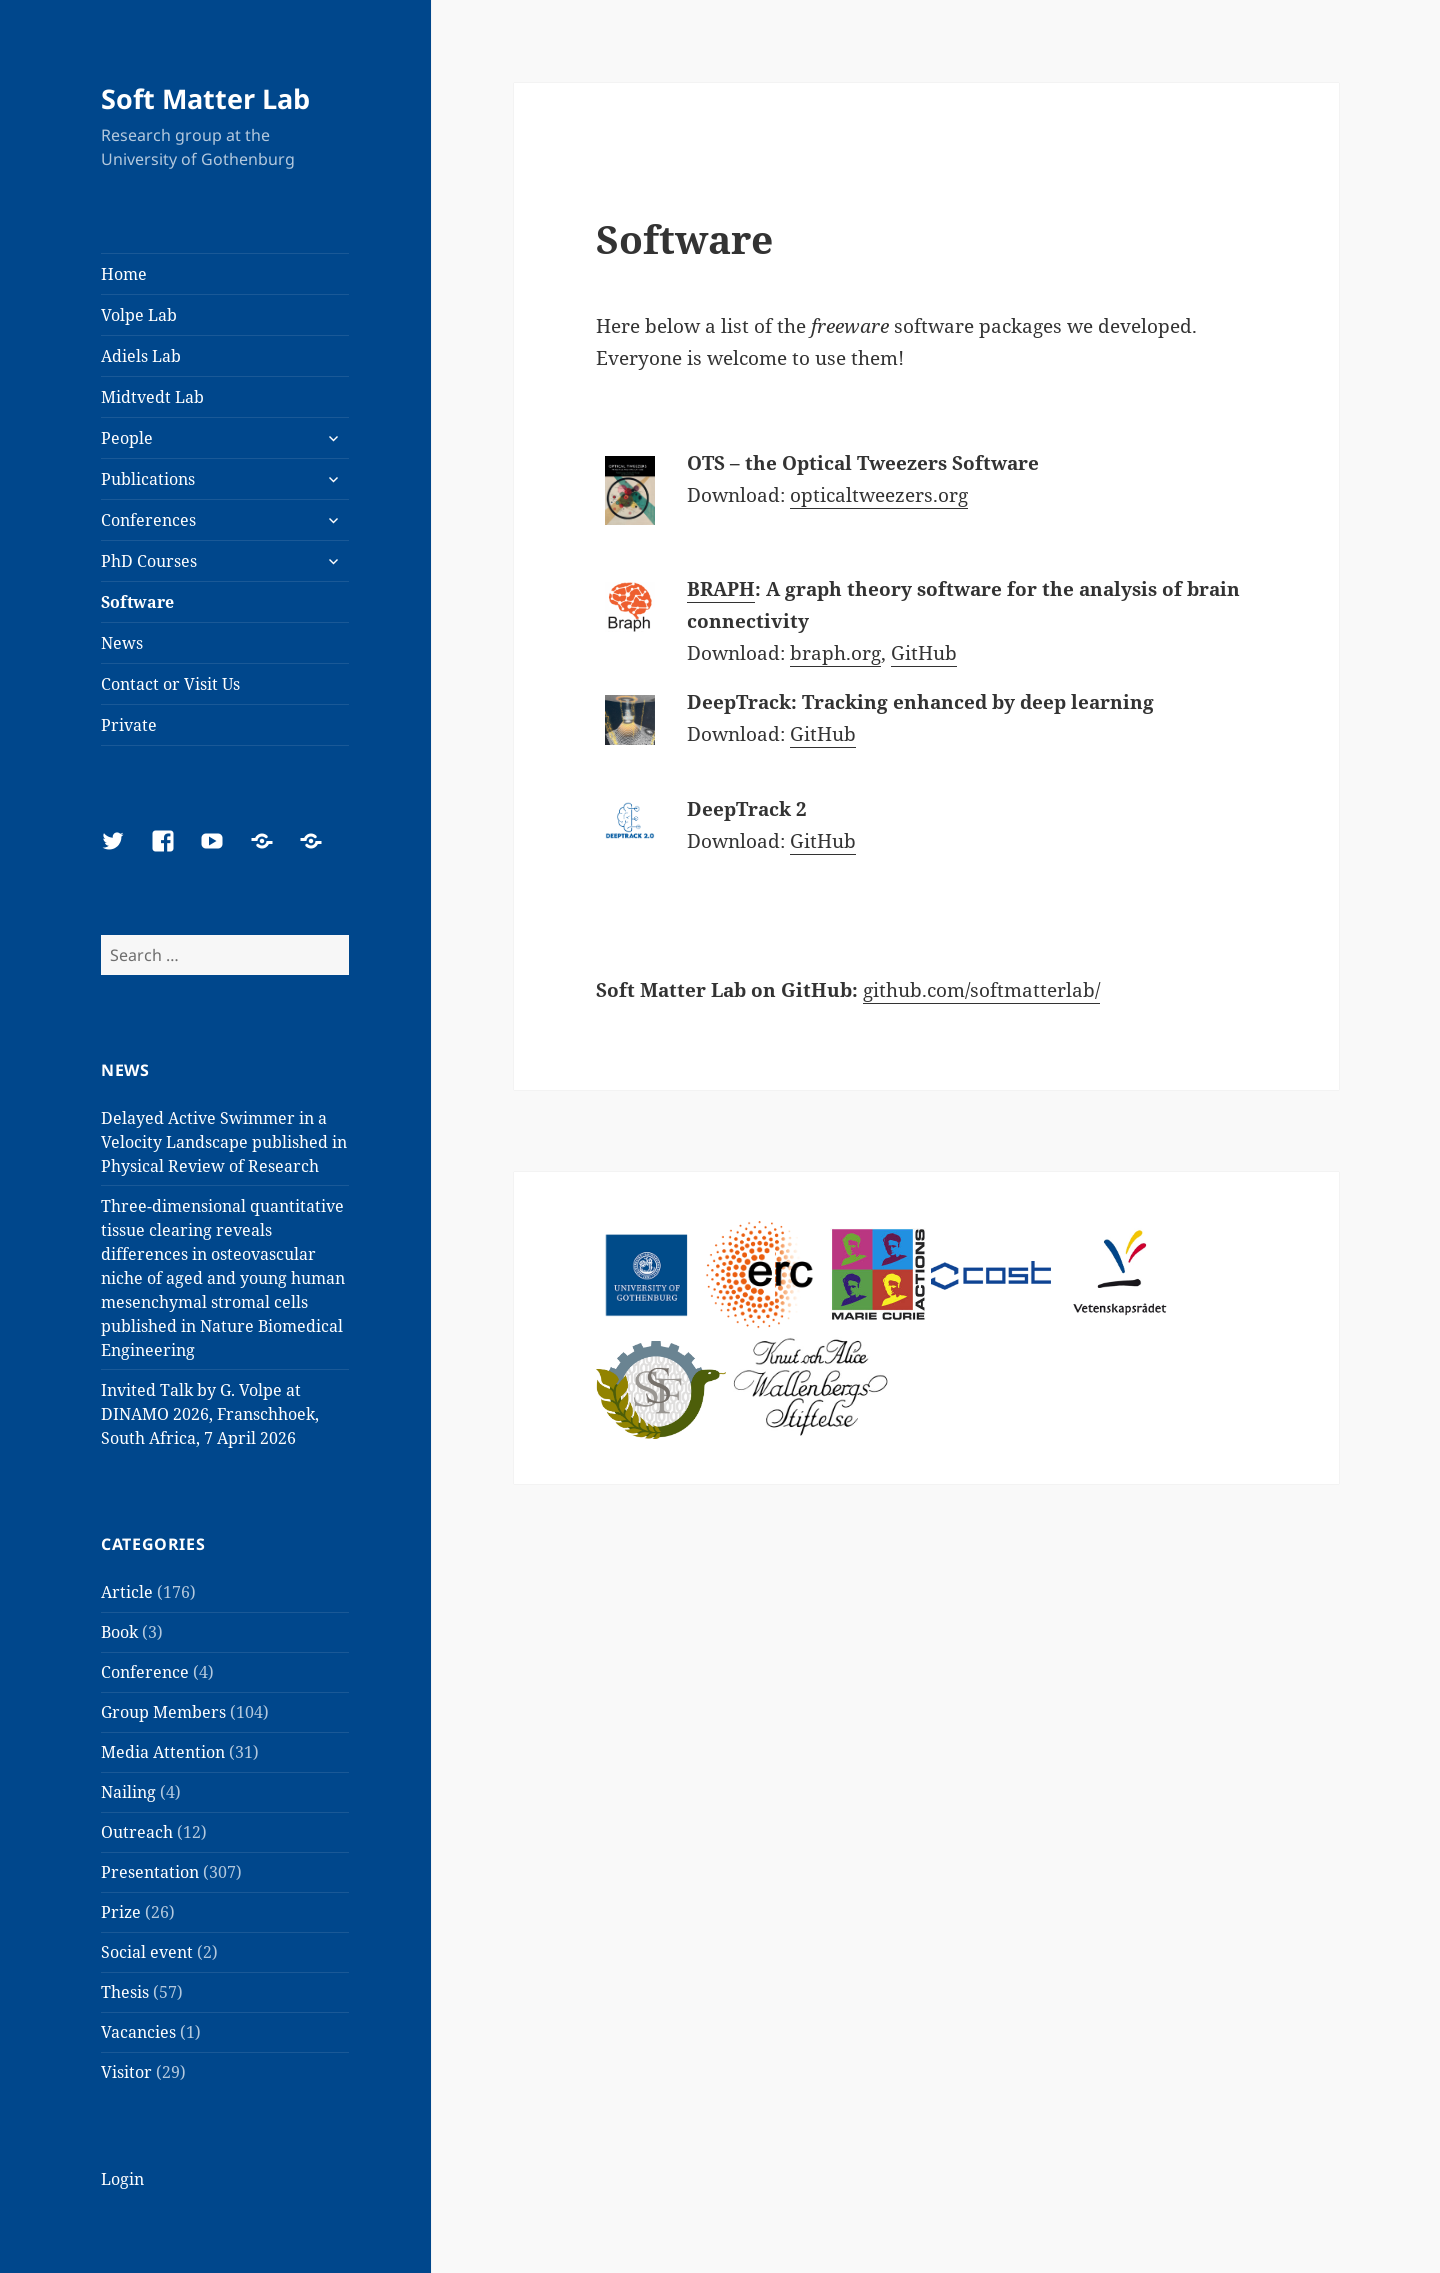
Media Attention (163, 1752)
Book (119, 1632)
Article (127, 1592)
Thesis (125, 1992)
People (127, 438)
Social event (147, 1952)
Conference (145, 1672)
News (122, 643)
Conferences (148, 520)
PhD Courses (149, 561)
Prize (121, 1912)
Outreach (137, 1832)
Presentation (150, 1872)
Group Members (163, 1712)
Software (137, 602)
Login (122, 2179)
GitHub (924, 653)
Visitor (126, 2072)
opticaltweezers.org (879, 495)
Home (124, 274)
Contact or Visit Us (170, 684)
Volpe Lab (139, 315)
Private (129, 725)
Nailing (128, 1792)
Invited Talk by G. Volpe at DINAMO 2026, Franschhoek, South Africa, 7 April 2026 (210, 1414)
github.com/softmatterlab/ (981, 990)
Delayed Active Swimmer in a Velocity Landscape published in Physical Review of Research (224, 1142)
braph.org (835, 653)
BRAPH (721, 589)
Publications (148, 479)
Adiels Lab (141, 356)
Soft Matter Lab (205, 98)
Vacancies (138, 2032)
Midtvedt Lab (152, 397)
